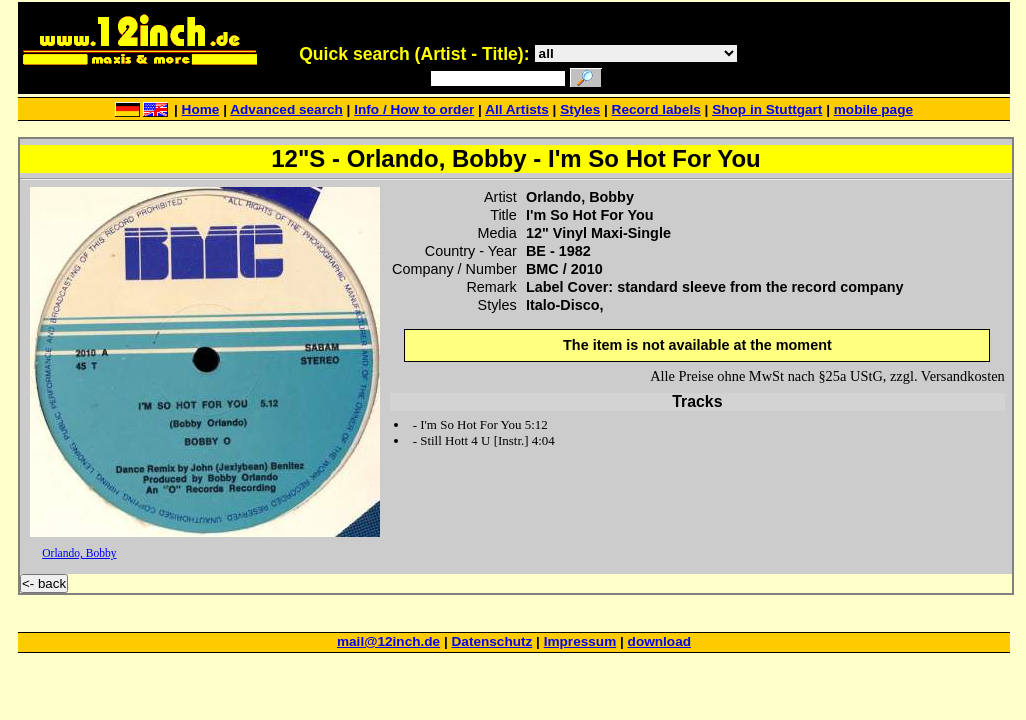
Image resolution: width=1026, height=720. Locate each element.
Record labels (656, 109)
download (659, 641)
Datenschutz (492, 641)
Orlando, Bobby (79, 553)
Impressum (580, 641)
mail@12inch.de (388, 641)
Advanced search (286, 109)
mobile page (873, 109)
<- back (44, 583)
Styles (580, 109)
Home (201, 109)
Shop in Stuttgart (767, 109)
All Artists (517, 109)
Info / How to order (414, 109)
